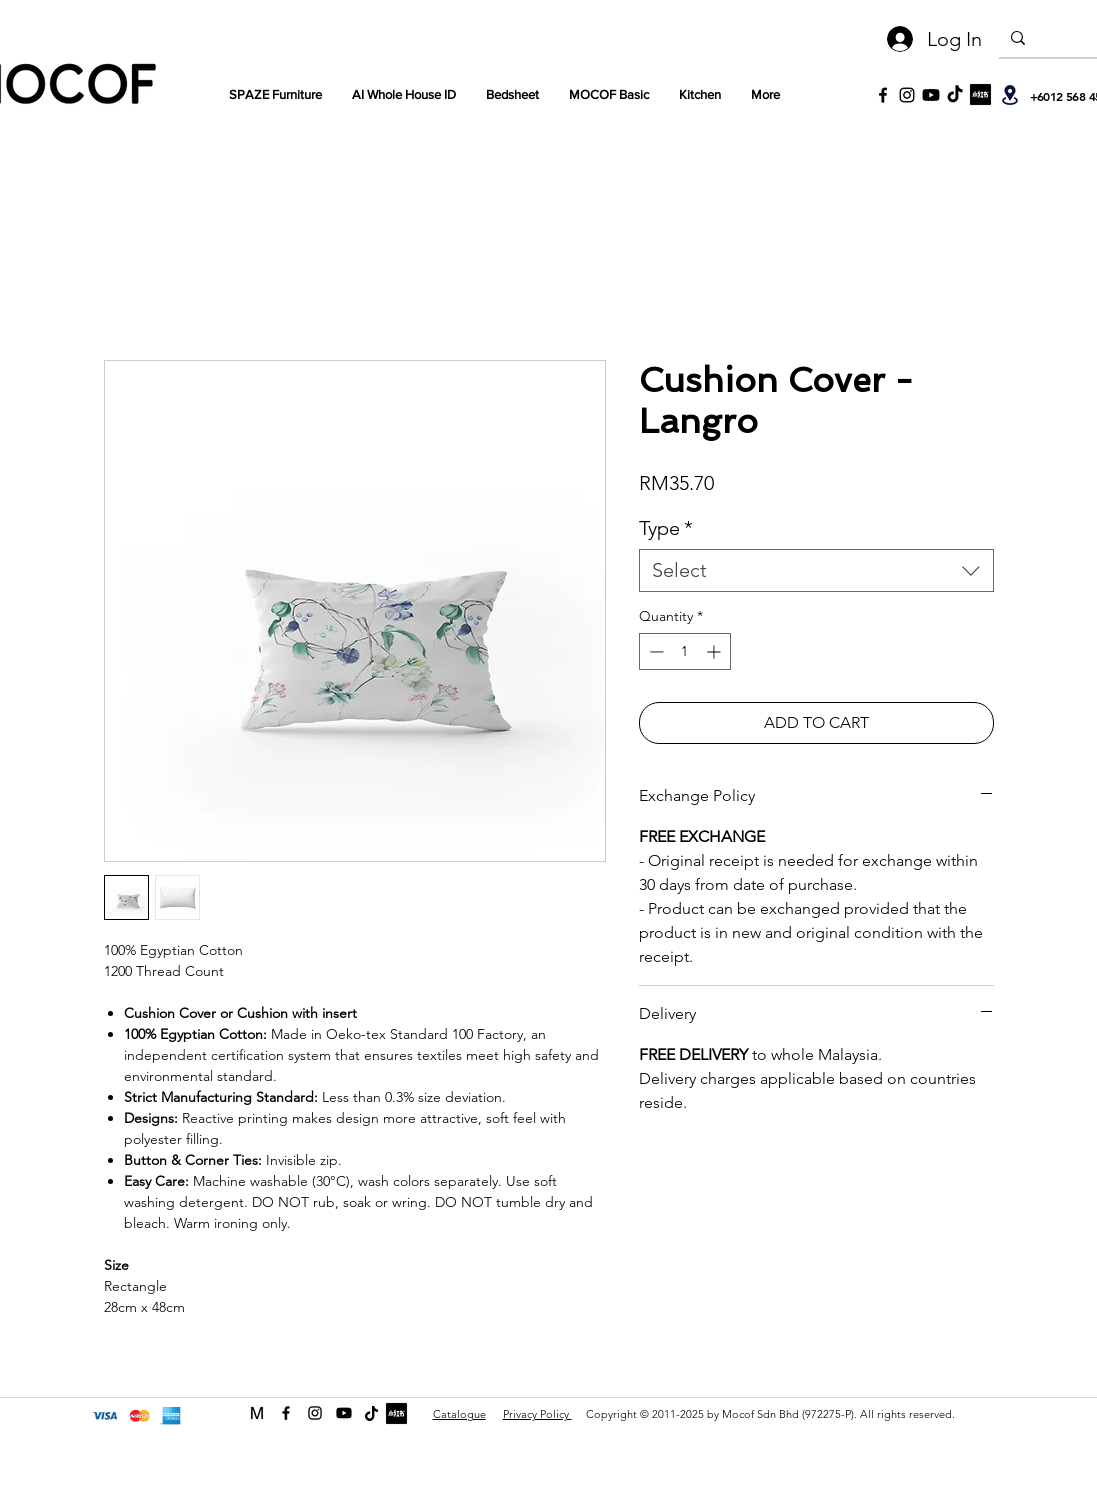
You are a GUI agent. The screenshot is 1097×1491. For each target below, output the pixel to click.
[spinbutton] (685, 651)
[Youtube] (931, 95)
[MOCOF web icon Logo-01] (257, 1413)
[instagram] (315, 1413)
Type (666, 528)
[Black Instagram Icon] (907, 95)
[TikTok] (955, 95)
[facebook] (286, 1413)
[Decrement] (654, 651)
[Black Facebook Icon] (883, 95)
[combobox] (816, 570)
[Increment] (715, 651)
